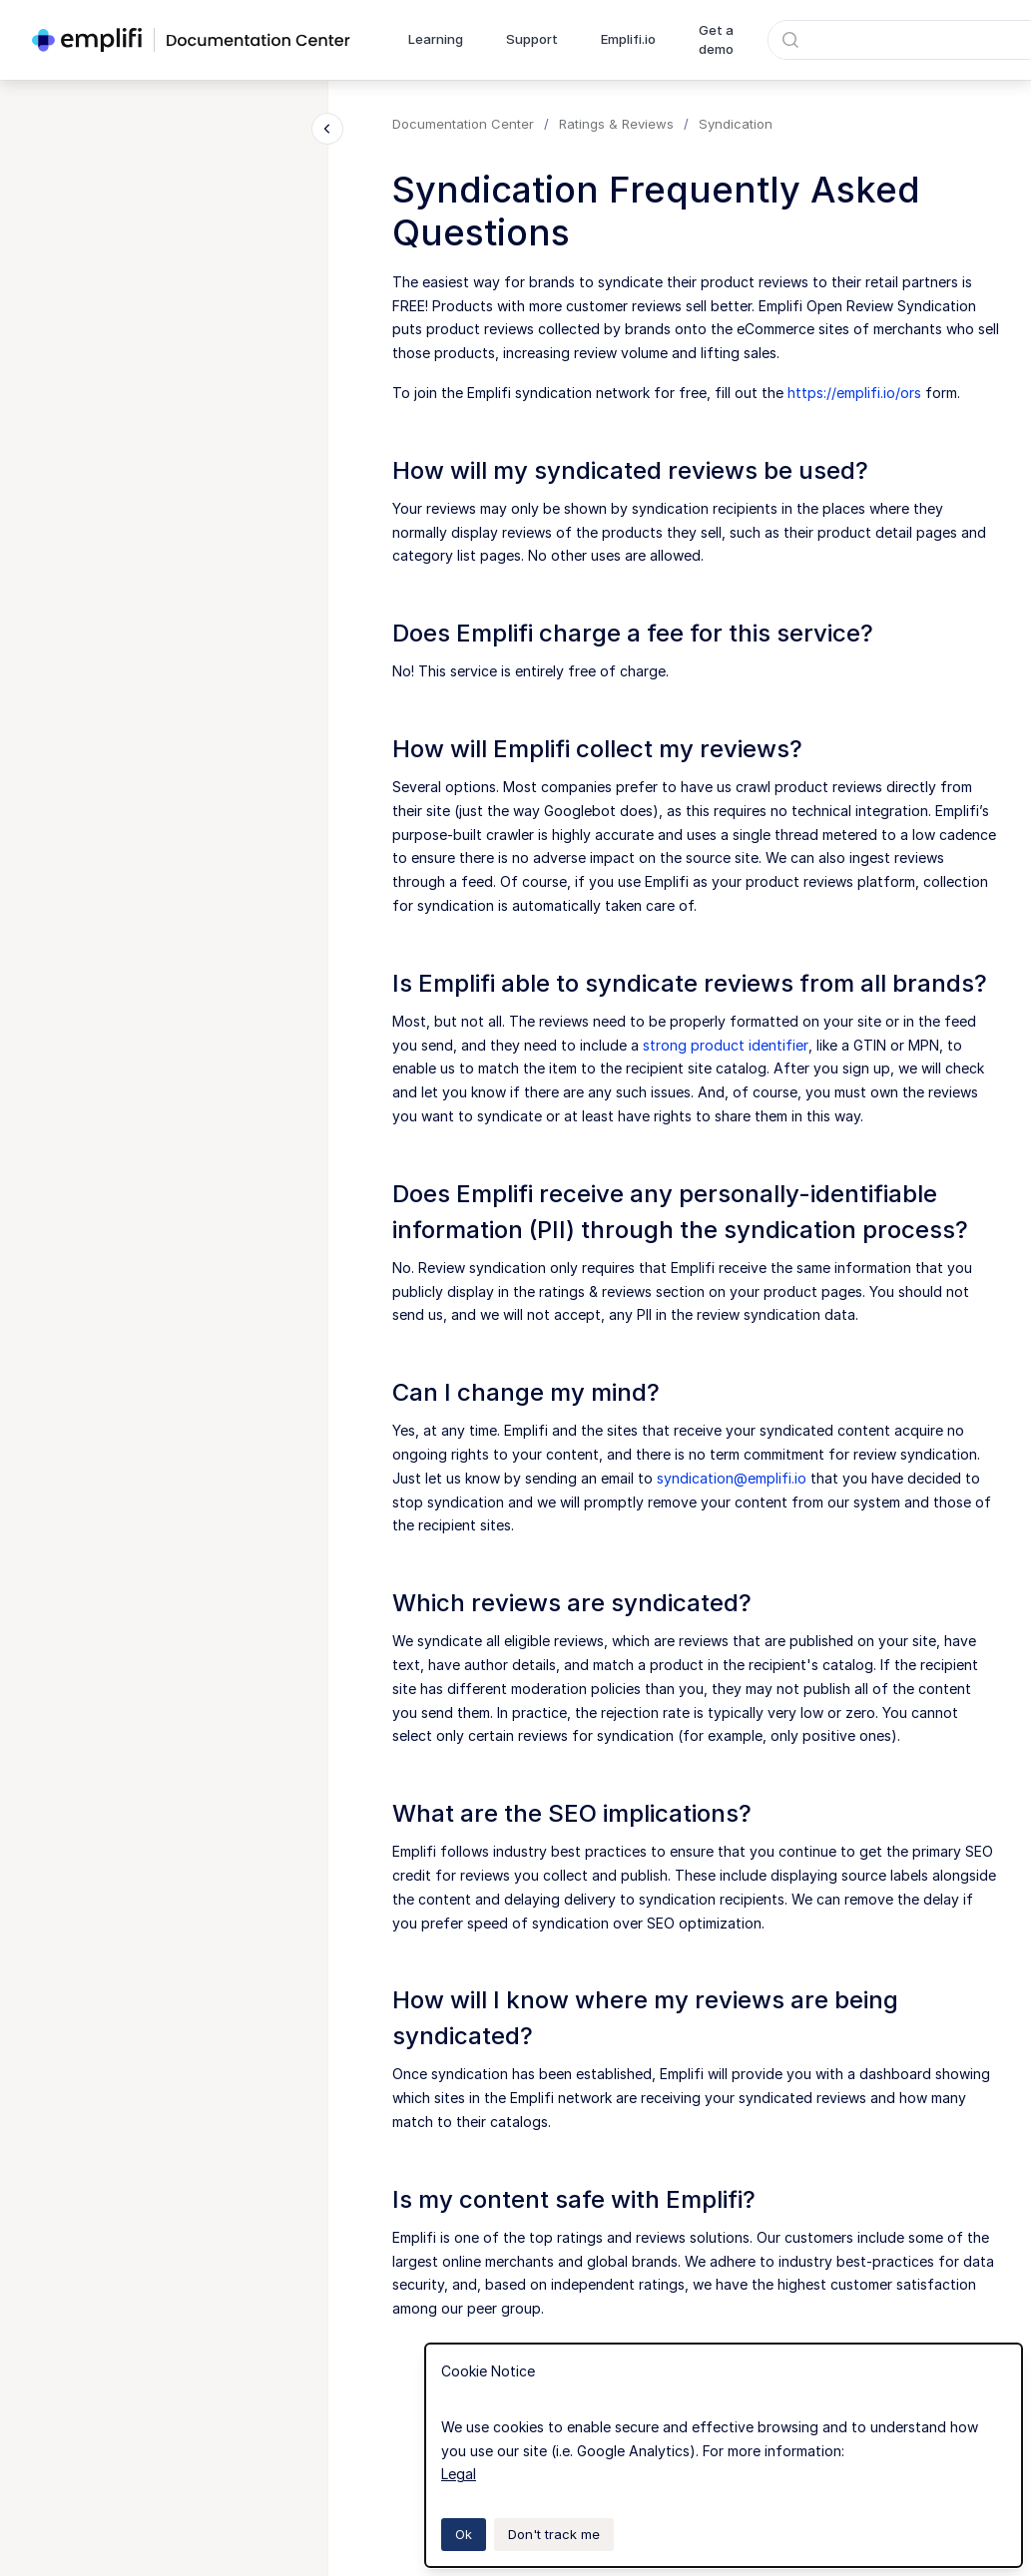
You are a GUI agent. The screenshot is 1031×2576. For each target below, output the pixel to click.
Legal (458, 2473)
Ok (463, 2534)
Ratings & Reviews (616, 124)
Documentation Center (463, 124)
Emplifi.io (628, 39)
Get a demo (716, 40)
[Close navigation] (327, 129)
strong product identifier (725, 1045)
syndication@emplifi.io (731, 1478)
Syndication (736, 124)
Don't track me (554, 2534)
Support (532, 39)
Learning (435, 39)
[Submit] (790, 40)
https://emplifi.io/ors (854, 392)
